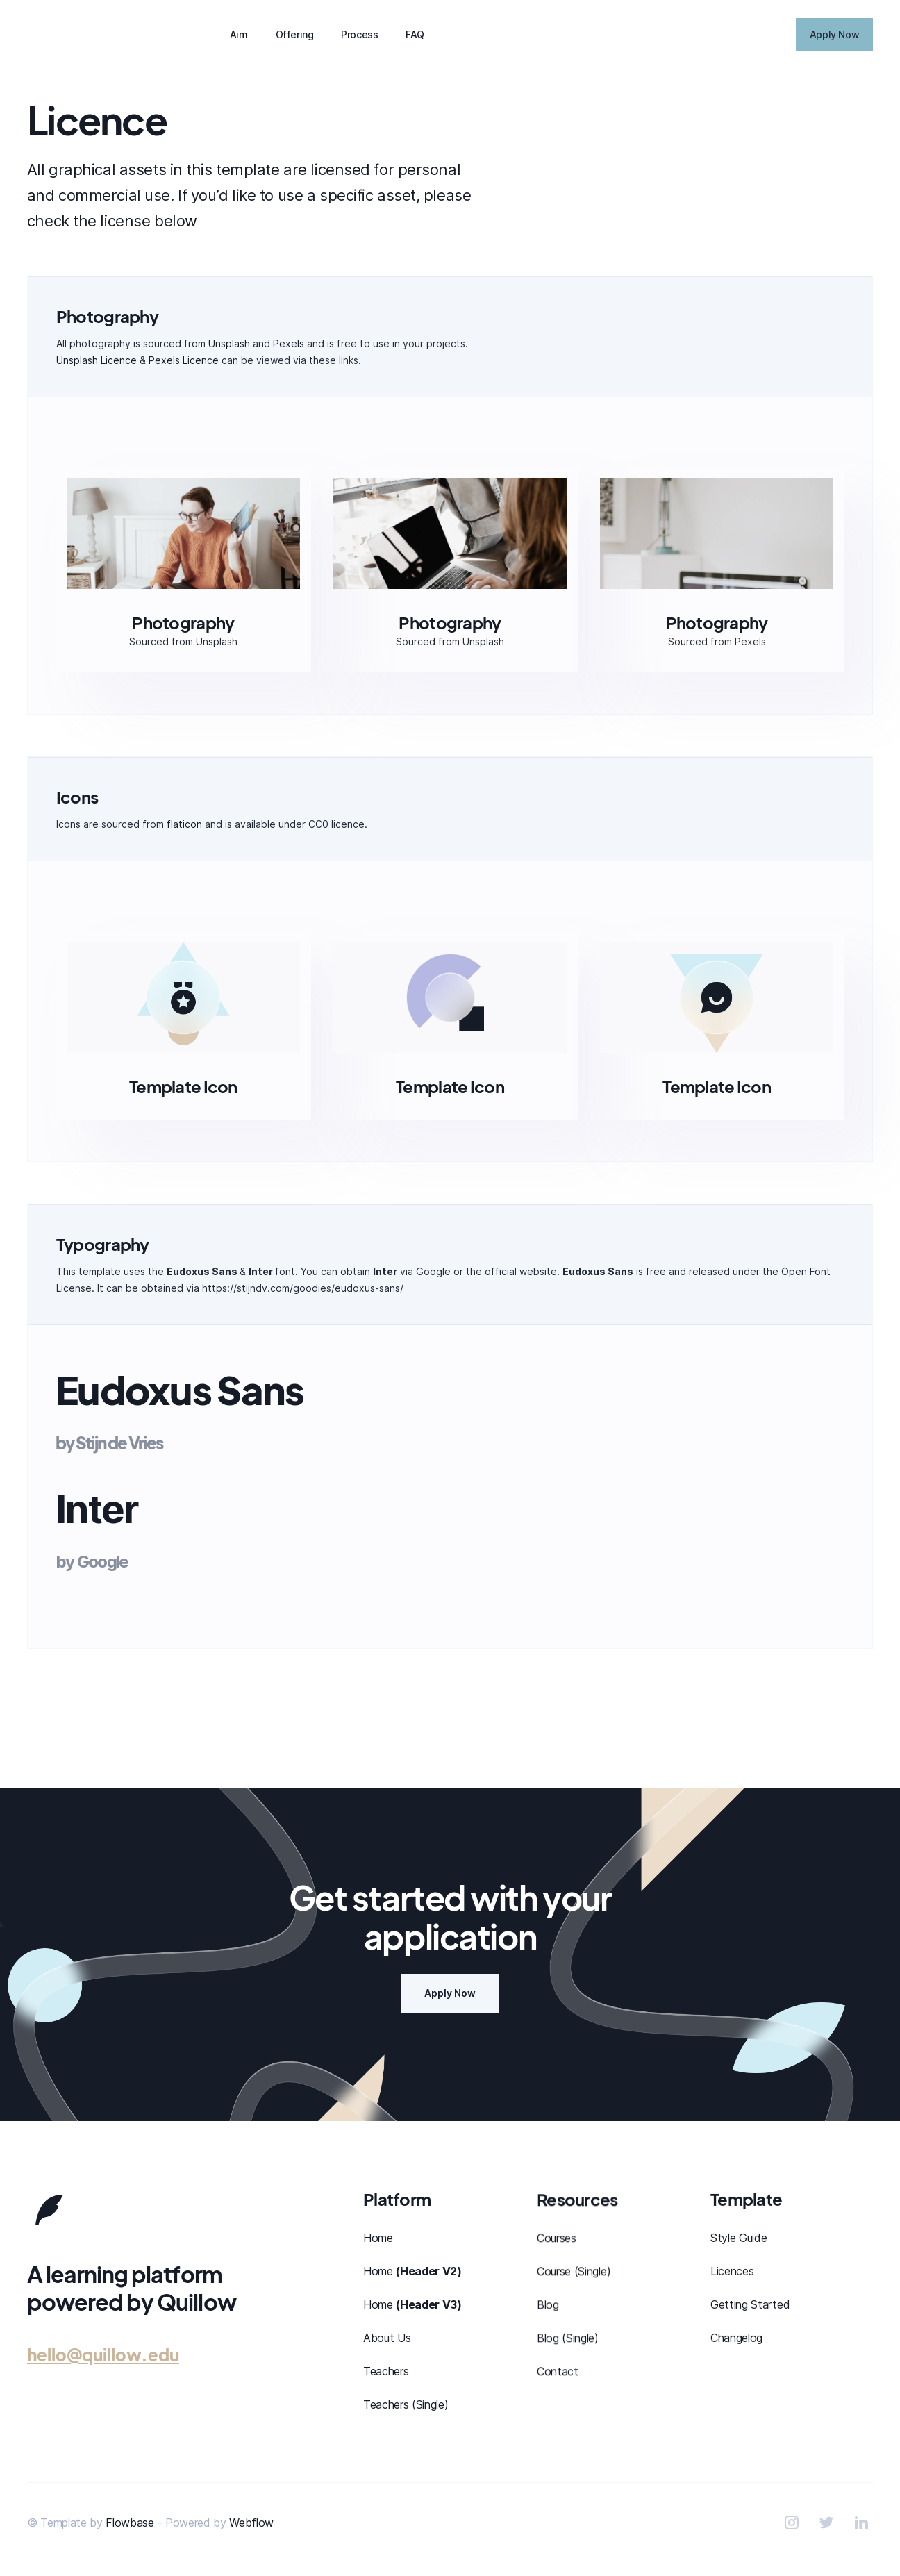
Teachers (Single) (406, 2404)
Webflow (251, 2522)
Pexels (288, 343)
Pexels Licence (184, 360)
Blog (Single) (568, 2338)
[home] (96, 35)
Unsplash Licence (96, 360)
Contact (557, 2371)
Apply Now (450, 1993)
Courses (556, 2238)
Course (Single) (573, 2271)
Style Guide (738, 2239)
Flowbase (129, 2522)
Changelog (736, 2339)
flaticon (184, 824)
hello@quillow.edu (103, 2354)
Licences (731, 2272)
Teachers (385, 2371)
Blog (548, 2304)
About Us (386, 2338)
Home (378, 2238)
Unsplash (229, 343)
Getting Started (750, 2306)
